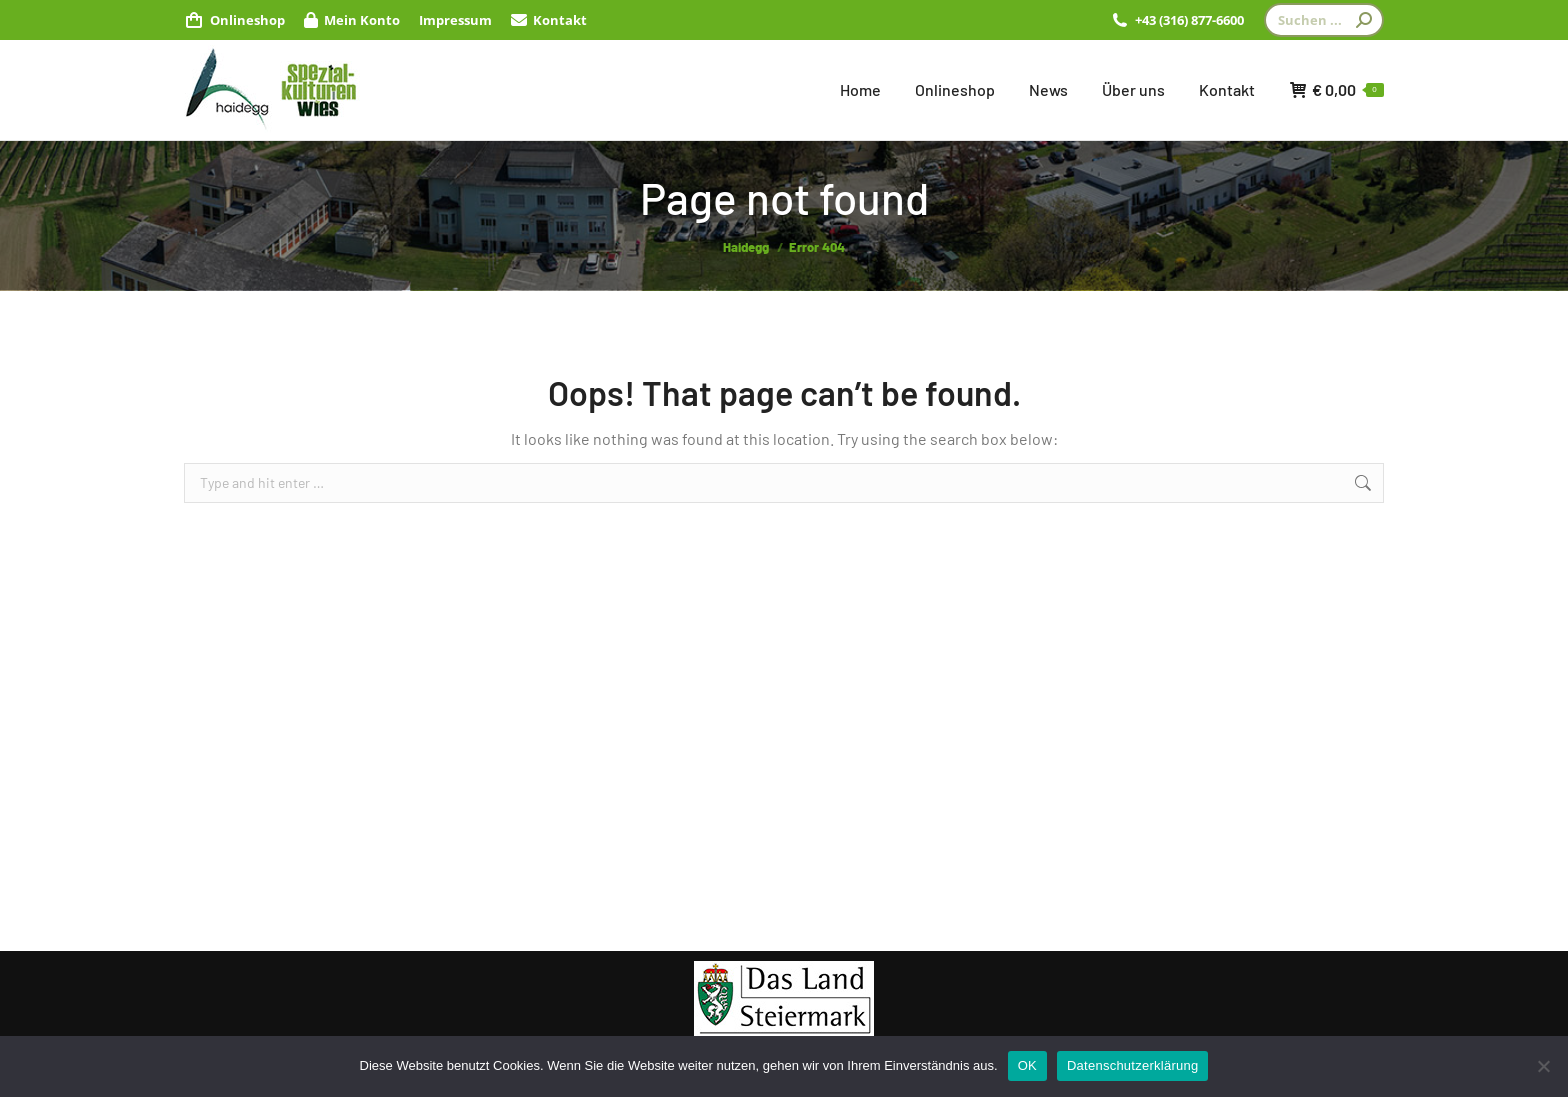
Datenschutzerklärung (1132, 1065)
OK (1027, 1065)
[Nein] (1543, 1066)
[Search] (1324, 20)
